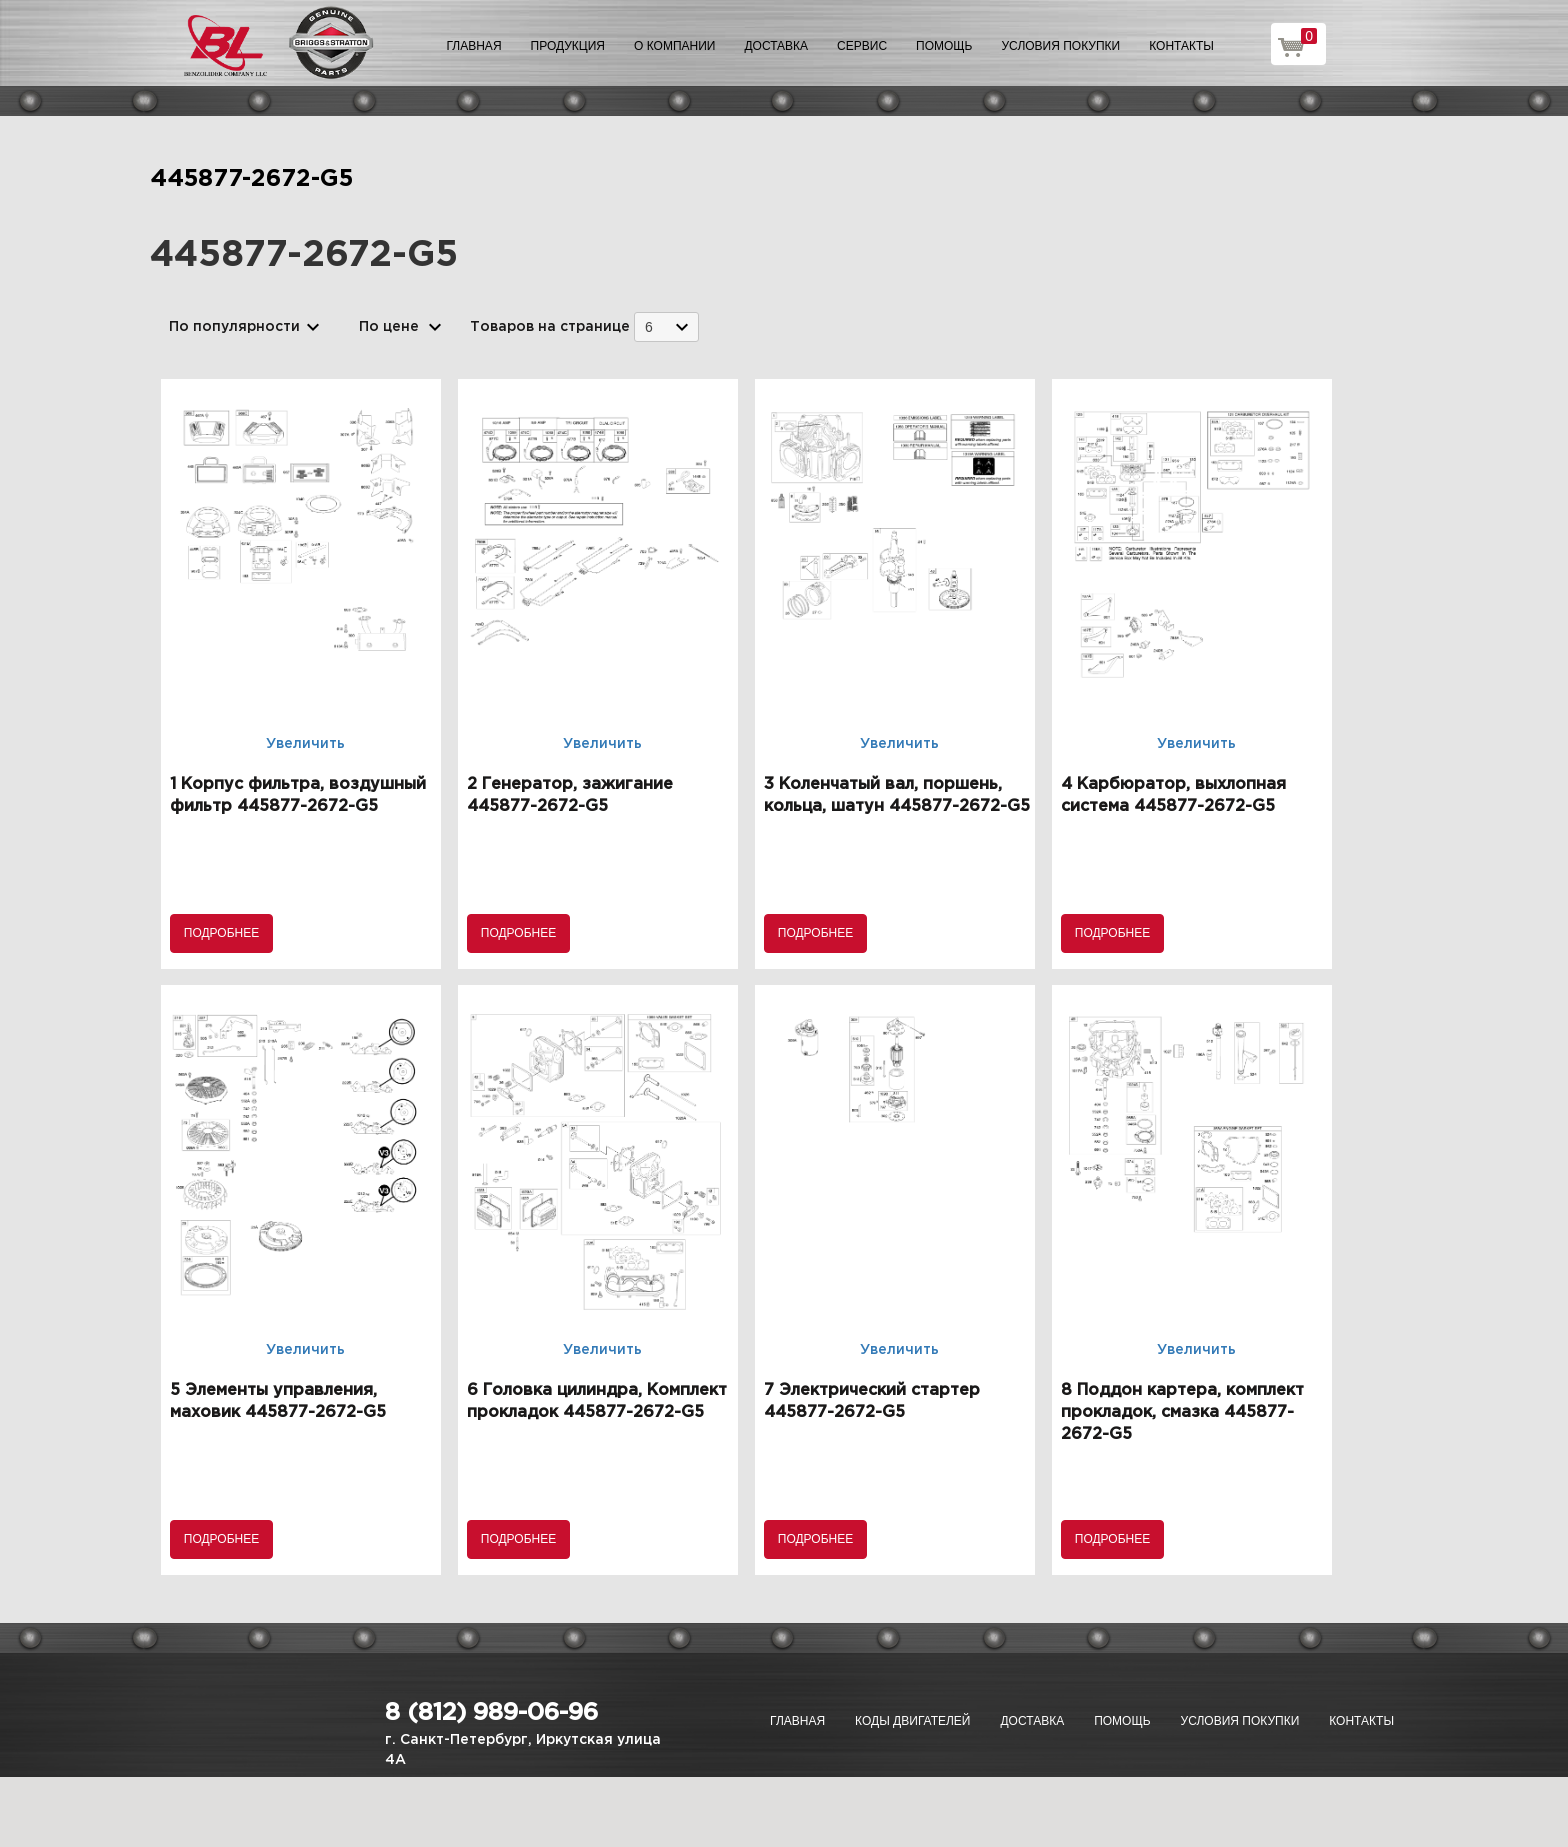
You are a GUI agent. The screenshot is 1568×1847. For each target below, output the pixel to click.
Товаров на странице (550, 327)
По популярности (234, 327)
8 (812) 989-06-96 (491, 1713)
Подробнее (221, 933)
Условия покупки (1061, 46)
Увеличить (305, 744)
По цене (389, 327)
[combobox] (666, 326)
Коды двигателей (912, 1721)
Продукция (568, 46)
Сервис (862, 46)
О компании (674, 46)
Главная (474, 46)
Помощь (944, 46)
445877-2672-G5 (251, 179)
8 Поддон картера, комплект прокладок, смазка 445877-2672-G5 (1182, 1412)
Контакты (1181, 46)
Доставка (776, 46)
